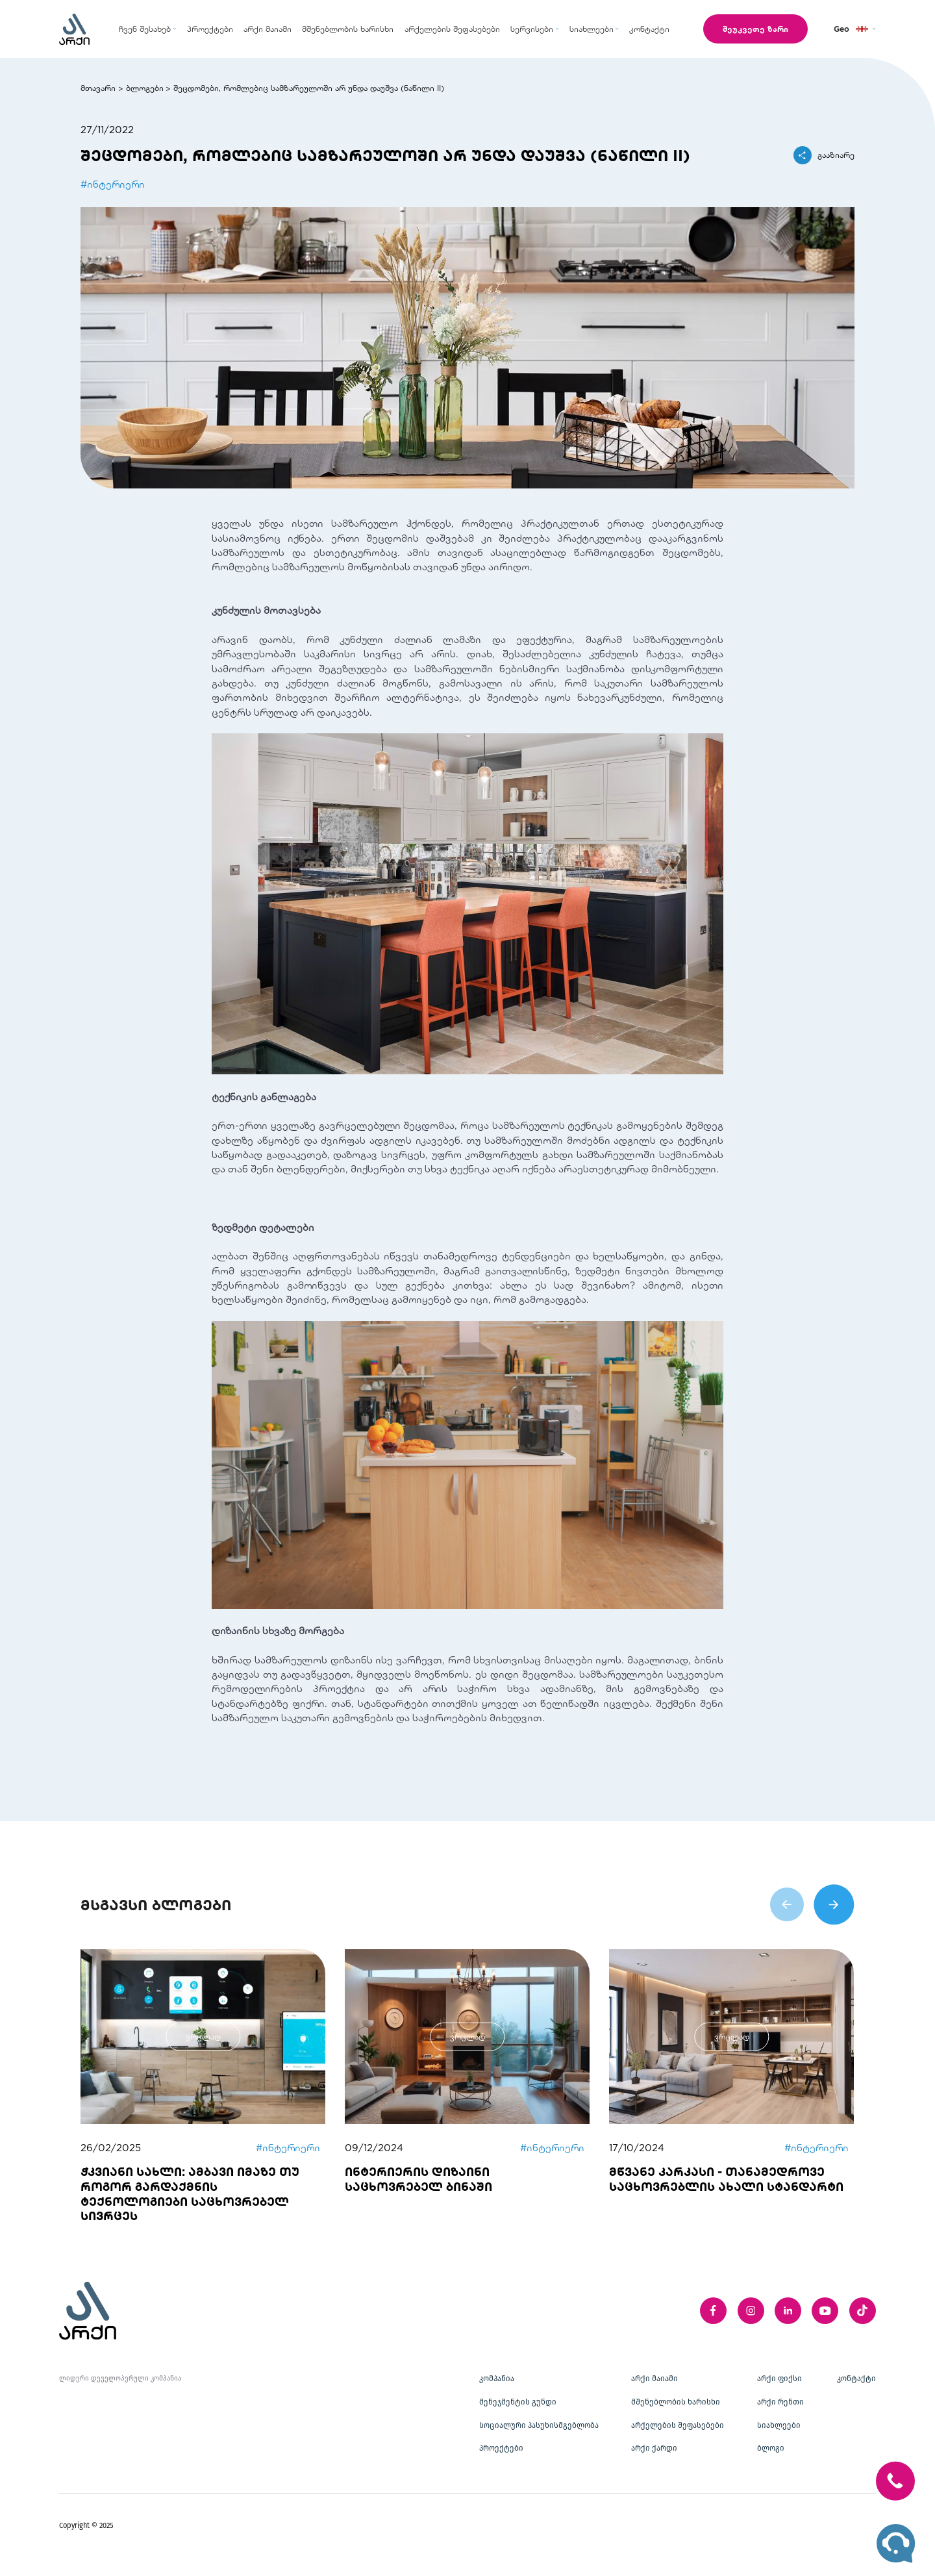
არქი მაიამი (654, 2378)
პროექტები (501, 2448)
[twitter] (862, 2310)
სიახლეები (779, 2425)
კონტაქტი (856, 2378)
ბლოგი (770, 2448)
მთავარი (98, 87)
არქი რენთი (780, 2401)
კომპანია (496, 2378)
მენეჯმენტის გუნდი (517, 2401)
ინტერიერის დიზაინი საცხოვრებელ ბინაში (418, 2178)
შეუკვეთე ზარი (755, 28)
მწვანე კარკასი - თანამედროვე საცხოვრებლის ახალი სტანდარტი (726, 2178)
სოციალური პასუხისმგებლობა (539, 2425)
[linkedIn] (788, 2310)
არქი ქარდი (654, 2448)
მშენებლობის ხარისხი (675, 2401)
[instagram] (751, 2310)
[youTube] (825, 2310)
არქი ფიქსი (779, 2378)
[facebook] (713, 2310)
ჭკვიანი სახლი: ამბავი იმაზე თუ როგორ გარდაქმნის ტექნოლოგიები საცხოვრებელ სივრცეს (190, 2193)
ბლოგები (145, 87)
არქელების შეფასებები (677, 2425)
